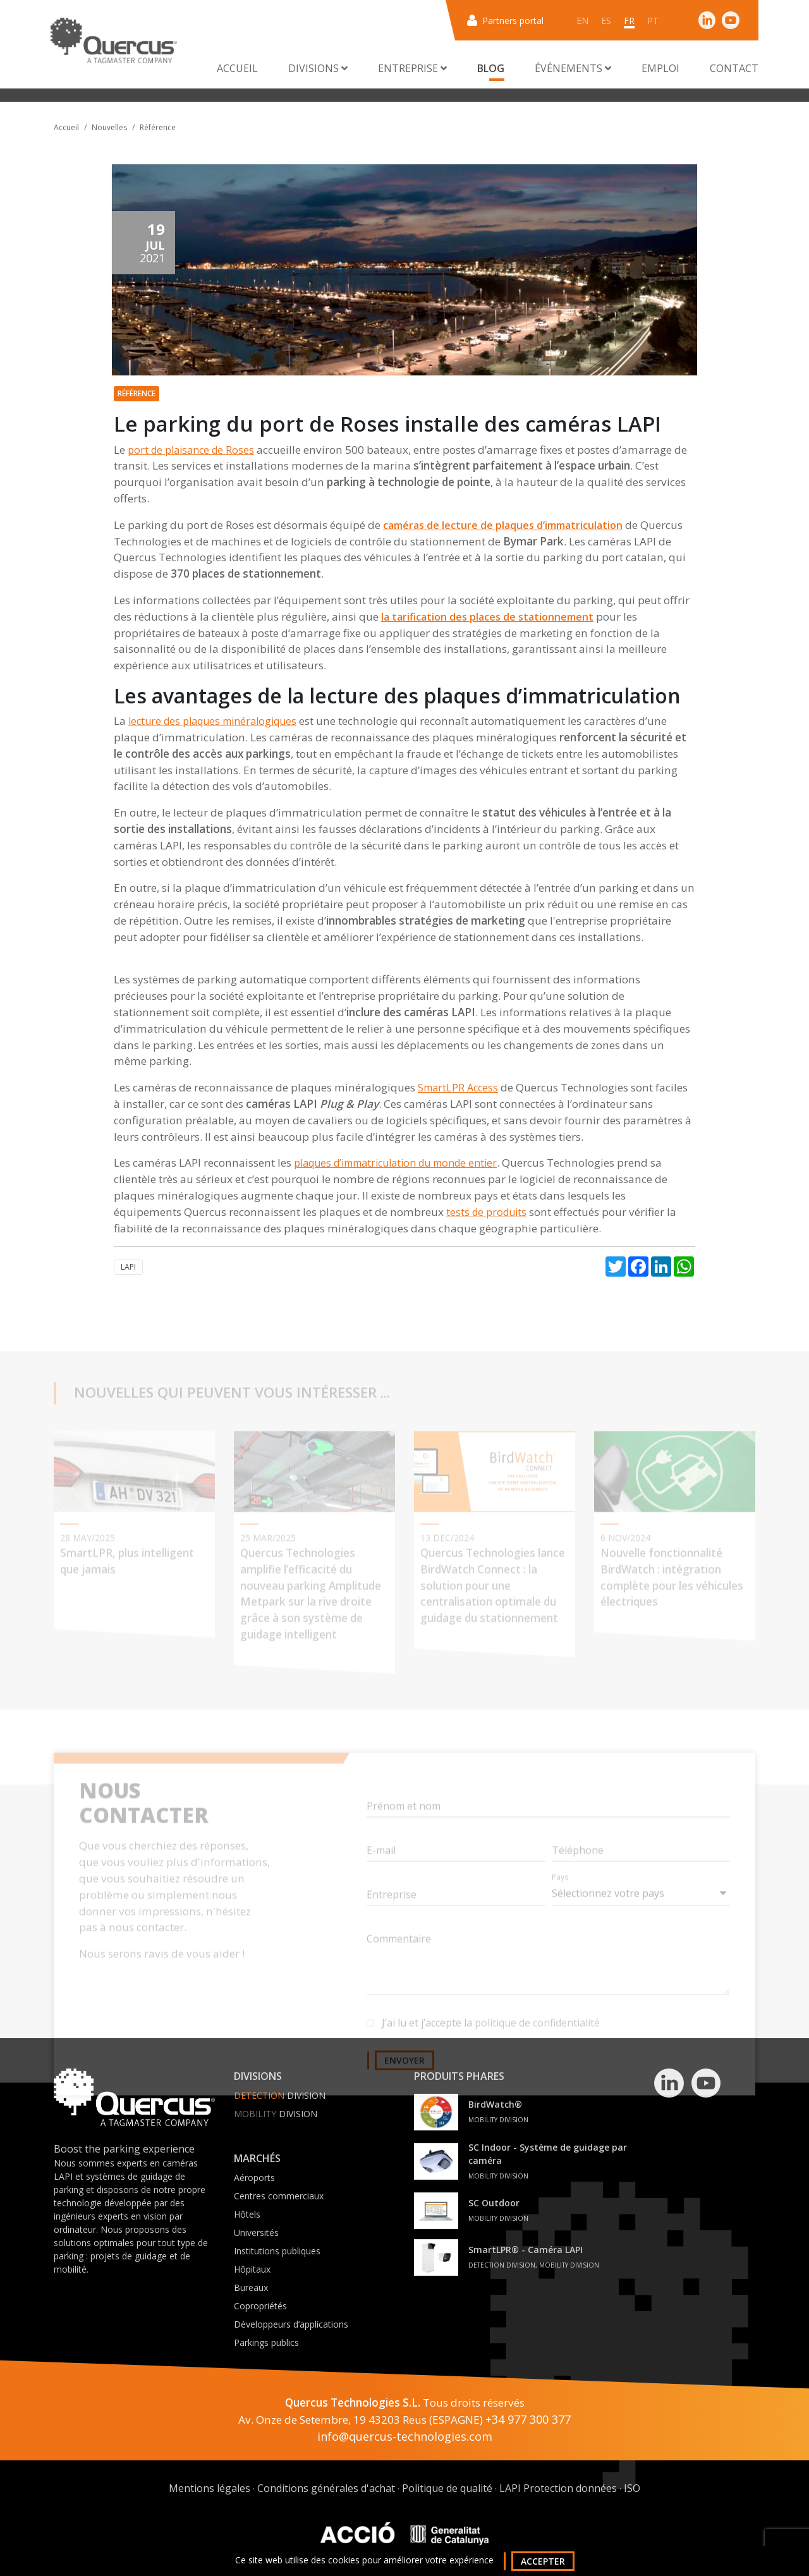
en (582, 21)
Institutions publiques (277, 2251)
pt (653, 21)
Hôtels (247, 2214)
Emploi (660, 68)
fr (629, 21)
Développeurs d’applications (291, 2324)
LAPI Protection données (558, 2488)
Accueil (237, 68)
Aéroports (254, 2178)
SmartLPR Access (458, 1088)
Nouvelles (109, 127)
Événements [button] (573, 68)
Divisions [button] (318, 68)
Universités (256, 2233)
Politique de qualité (447, 2488)
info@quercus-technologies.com (404, 2436)
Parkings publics (266, 2342)
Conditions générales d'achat (326, 2488)
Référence (158, 127)
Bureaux (251, 2287)
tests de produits (486, 1212)
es (606, 21)
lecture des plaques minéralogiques (212, 721)
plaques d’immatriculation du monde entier (395, 1163)
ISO (632, 2488)
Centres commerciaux (279, 2196)
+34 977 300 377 (528, 2419)
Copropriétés (260, 2306)
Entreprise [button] (412, 68)
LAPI (128, 1266)
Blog (490, 68)
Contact (734, 68)
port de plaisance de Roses (191, 450)
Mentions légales (209, 2488)
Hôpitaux (252, 2269)
